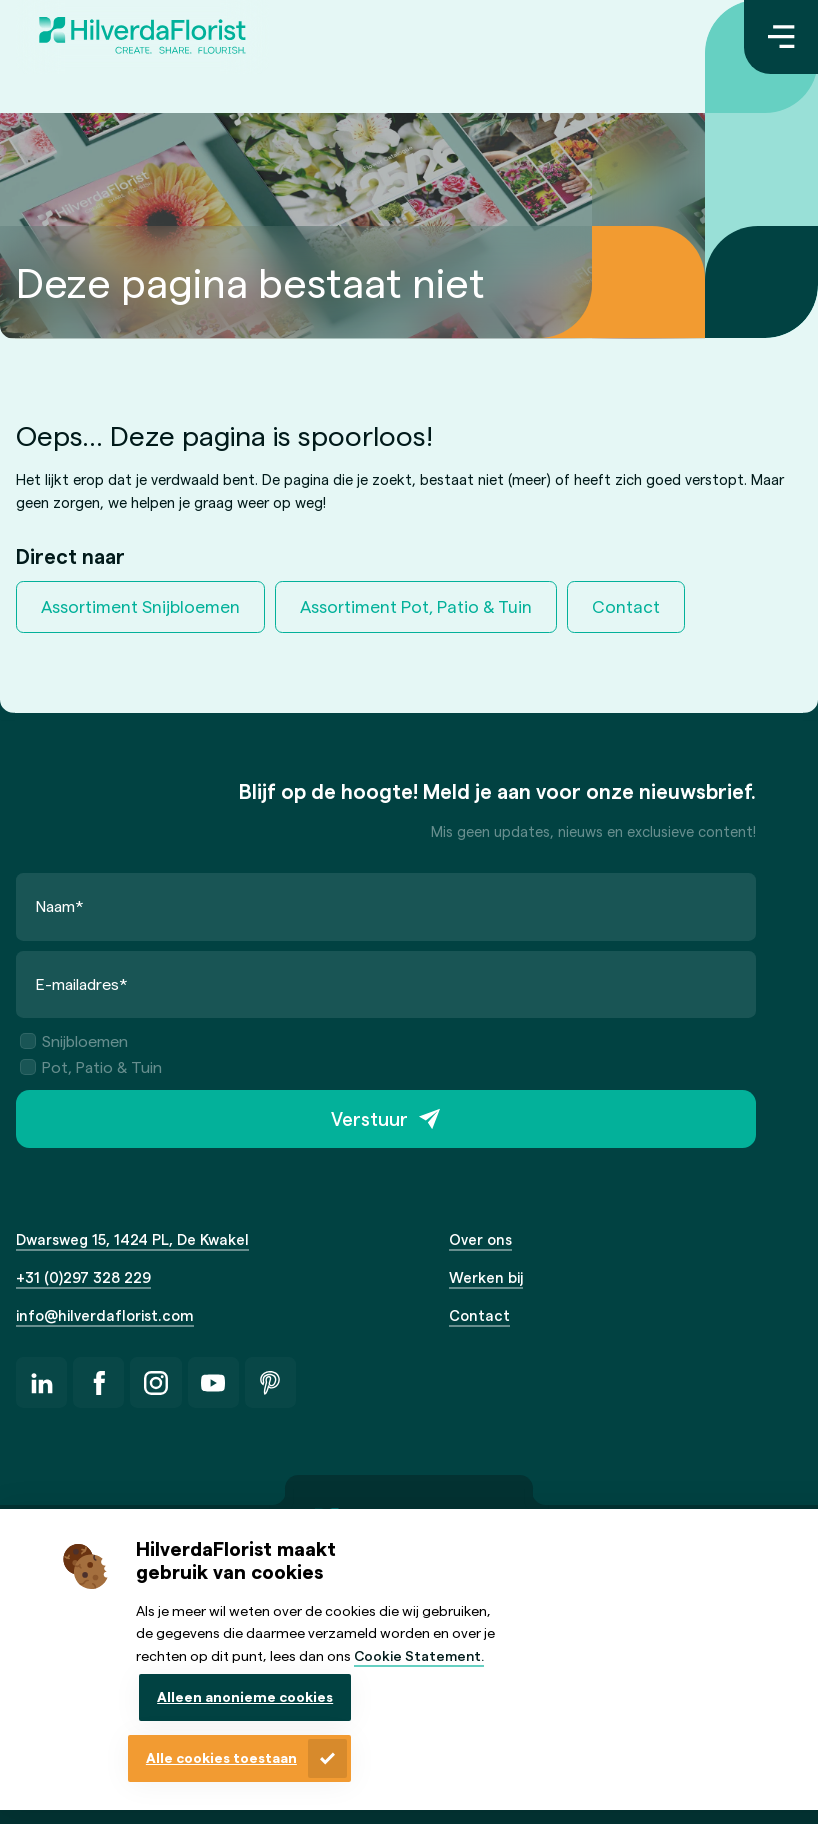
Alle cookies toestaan (221, 1757)
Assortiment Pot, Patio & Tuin (416, 606)
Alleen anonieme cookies (245, 1696)
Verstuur (369, 1118)
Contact (626, 606)
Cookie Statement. (419, 1655)
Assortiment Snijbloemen (140, 606)
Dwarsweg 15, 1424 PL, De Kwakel (132, 1239)
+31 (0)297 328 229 (83, 1277)
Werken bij (486, 1277)
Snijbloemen (74, 1040)
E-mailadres (82, 983)
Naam (60, 905)
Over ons (480, 1239)
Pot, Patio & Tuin (91, 1066)
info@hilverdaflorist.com (105, 1315)
